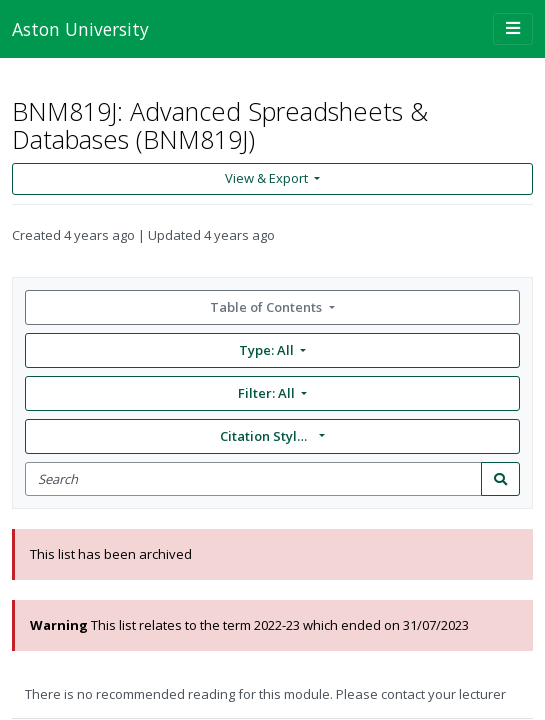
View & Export (268, 178)
